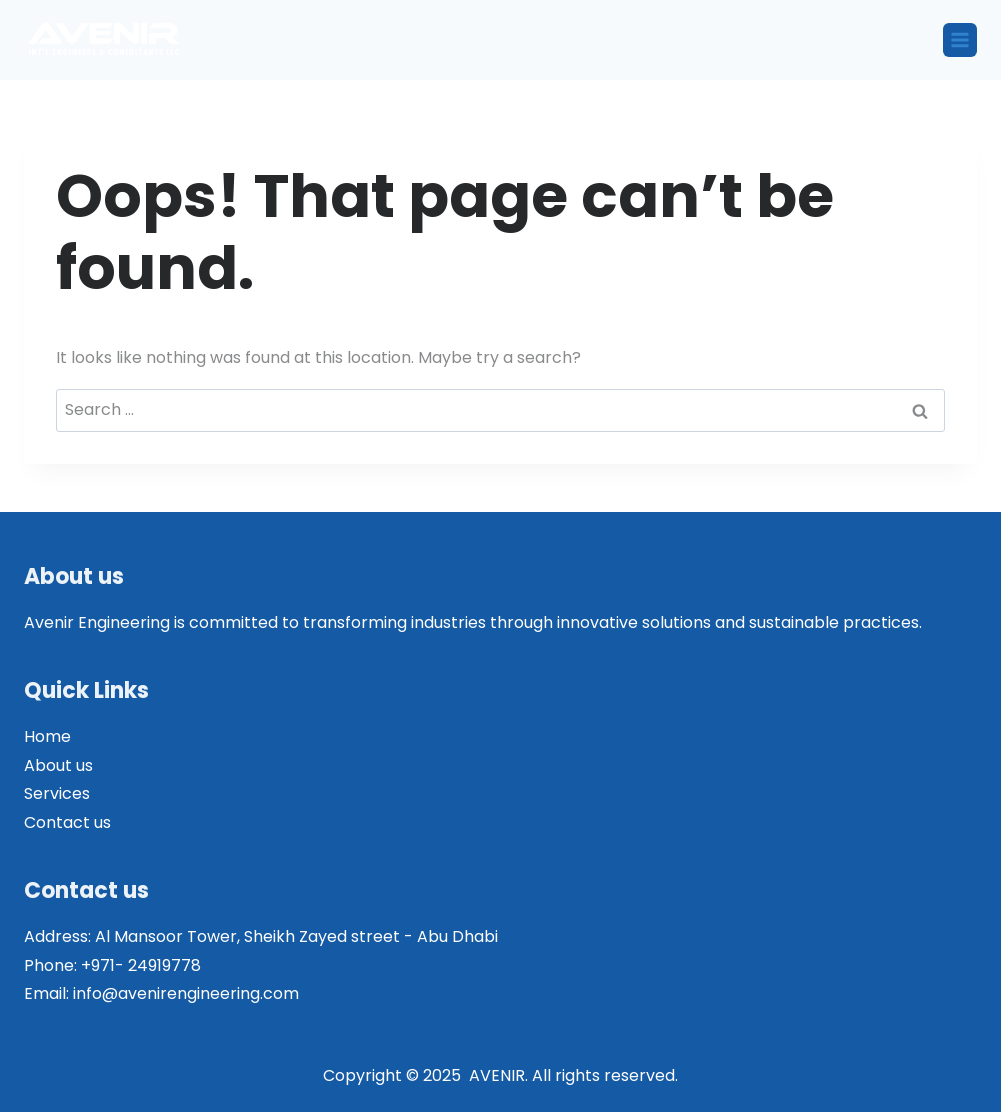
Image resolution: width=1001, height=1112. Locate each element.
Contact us (67, 822)
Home (47, 736)
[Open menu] (960, 40)
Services (57, 793)
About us (58, 765)
